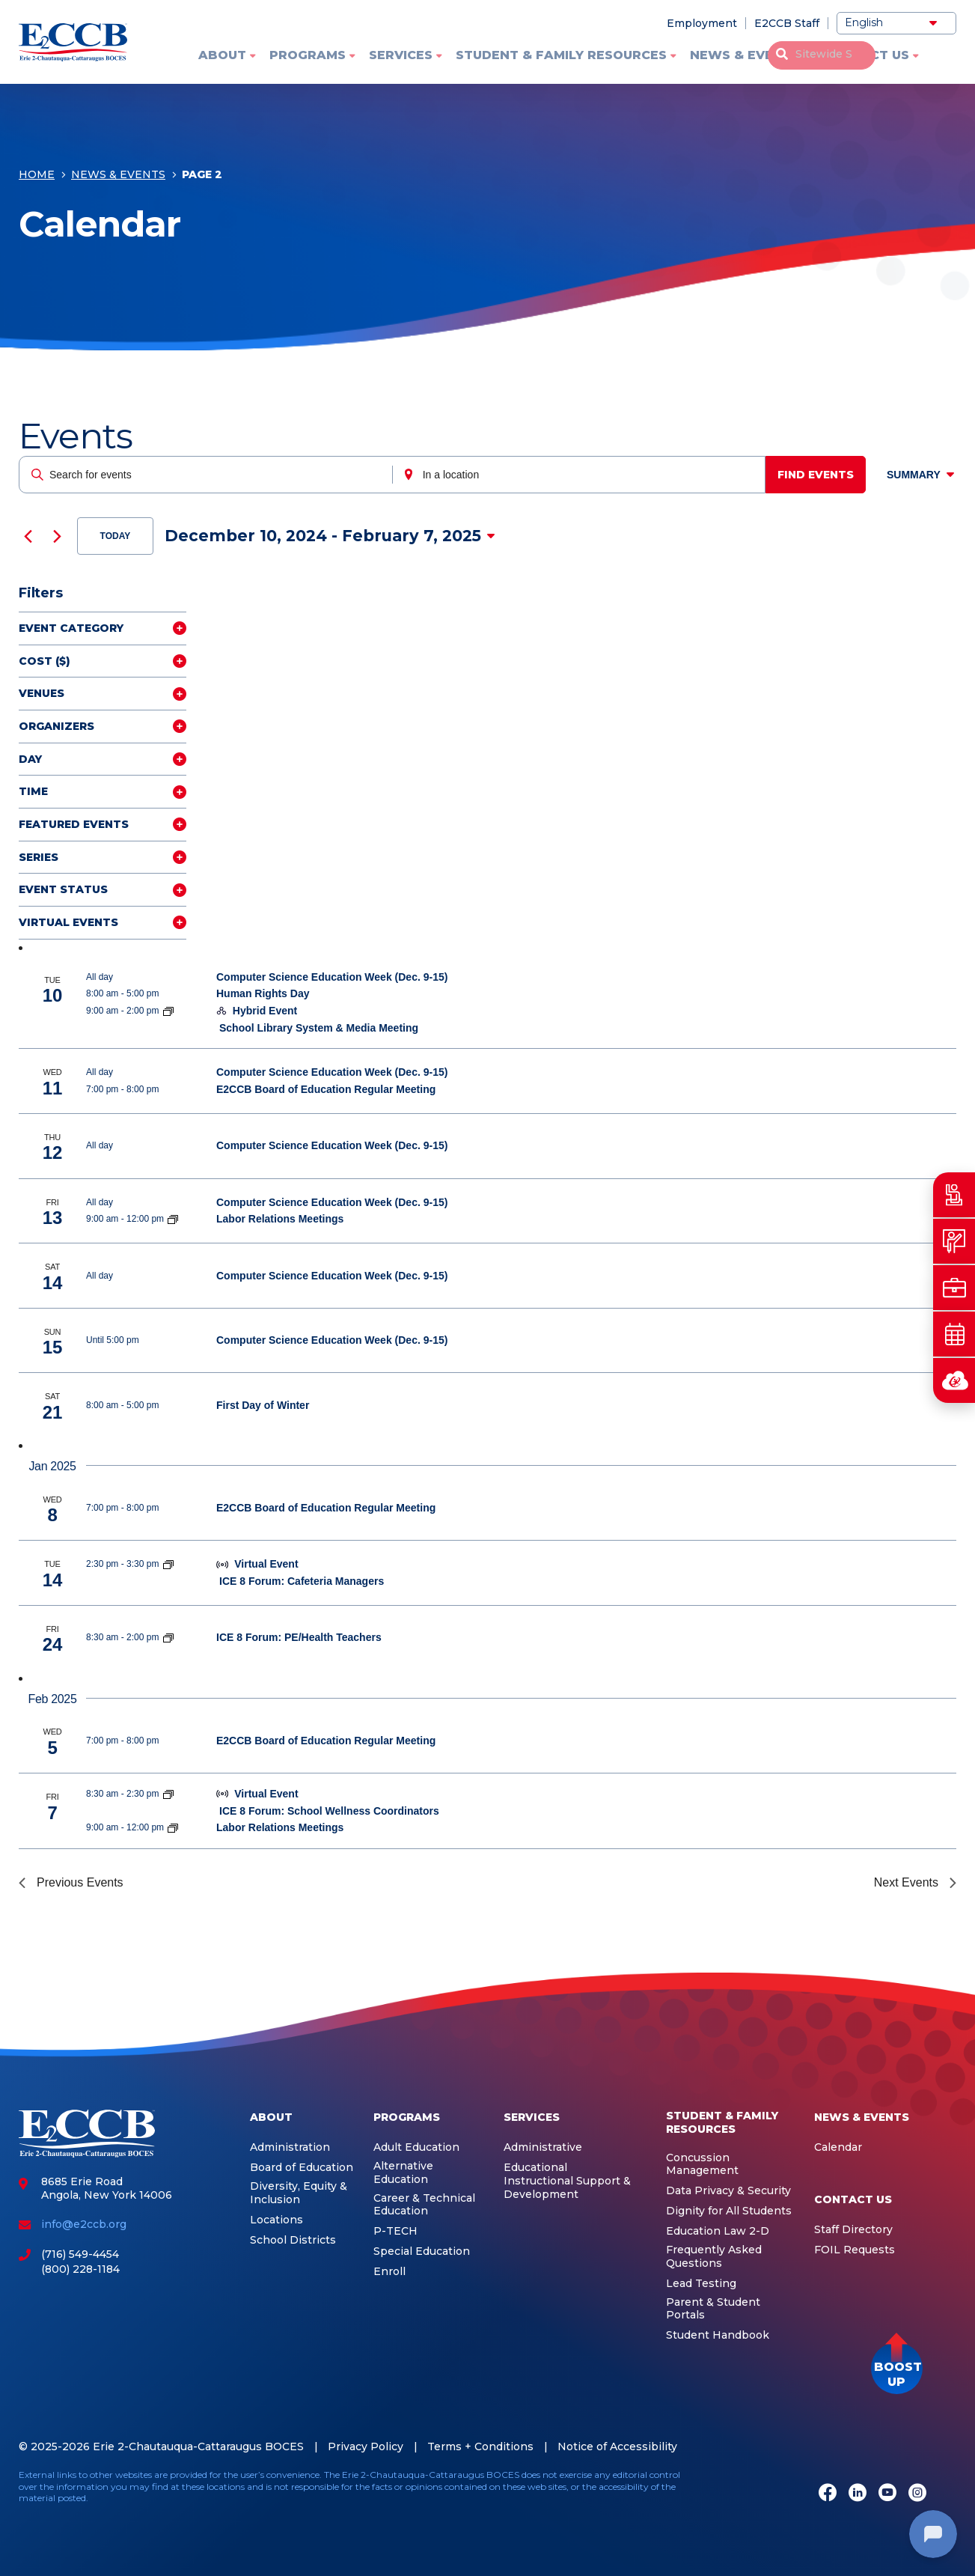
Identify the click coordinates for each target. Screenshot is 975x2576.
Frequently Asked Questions (714, 2257)
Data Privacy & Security (728, 2190)
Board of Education (301, 2167)
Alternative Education (403, 2173)
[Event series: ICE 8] (168, 1564)
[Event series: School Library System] (168, 1010)
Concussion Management (702, 2165)
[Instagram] (917, 2494)
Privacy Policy (365, 2446)
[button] (897, 2368)
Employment (702, 23)
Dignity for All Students (729, 2211)
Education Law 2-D (717, 2231)
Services (401, 55)
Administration (290, 2147)
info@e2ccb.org (83, 2224)
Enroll (389, 2271)
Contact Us (866, 55)
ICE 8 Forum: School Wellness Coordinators (329, 1811)
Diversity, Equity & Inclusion (298, 2193)
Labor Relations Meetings (279, 1219)
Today (115, 536)
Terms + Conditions (480, 2446)
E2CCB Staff (786, 23)
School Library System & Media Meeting (318, 1028)
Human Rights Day (262, 993)
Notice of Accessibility (617, 2446)
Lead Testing (701, 2283)
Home (37, 177)
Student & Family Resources (561, 55)
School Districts (293, 2240)
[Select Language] (896, 23)
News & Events (745, 55)
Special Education (421, 2251)
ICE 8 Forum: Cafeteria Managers (301, 1581)
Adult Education (416, 2147)
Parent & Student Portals (713, 2309)
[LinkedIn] (858, 2494)
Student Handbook (717, 2335)
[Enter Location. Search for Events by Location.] (582, 475)
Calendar (838, 2147)
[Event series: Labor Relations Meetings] (173, 1219)
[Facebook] (828, 2494)
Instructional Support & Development (567, 2188)
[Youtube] (887, 2494)
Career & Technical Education (424, 2205)
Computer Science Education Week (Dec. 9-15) (331, 977)
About (222, 55)
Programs (307, 55)
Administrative (543, 2147)
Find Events (821, 474)
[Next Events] (57, 536)
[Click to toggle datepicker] (330, 536)
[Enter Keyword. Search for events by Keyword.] (206, 475)
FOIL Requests (854, 2250)
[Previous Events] (28, 536)
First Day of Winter (262, 1405)
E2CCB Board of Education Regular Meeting (325, 1089)
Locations (276, 2220)
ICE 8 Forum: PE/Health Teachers (299, 1637)
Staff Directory (853, 2229)
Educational (535, 2167)
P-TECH (395, 2231)
